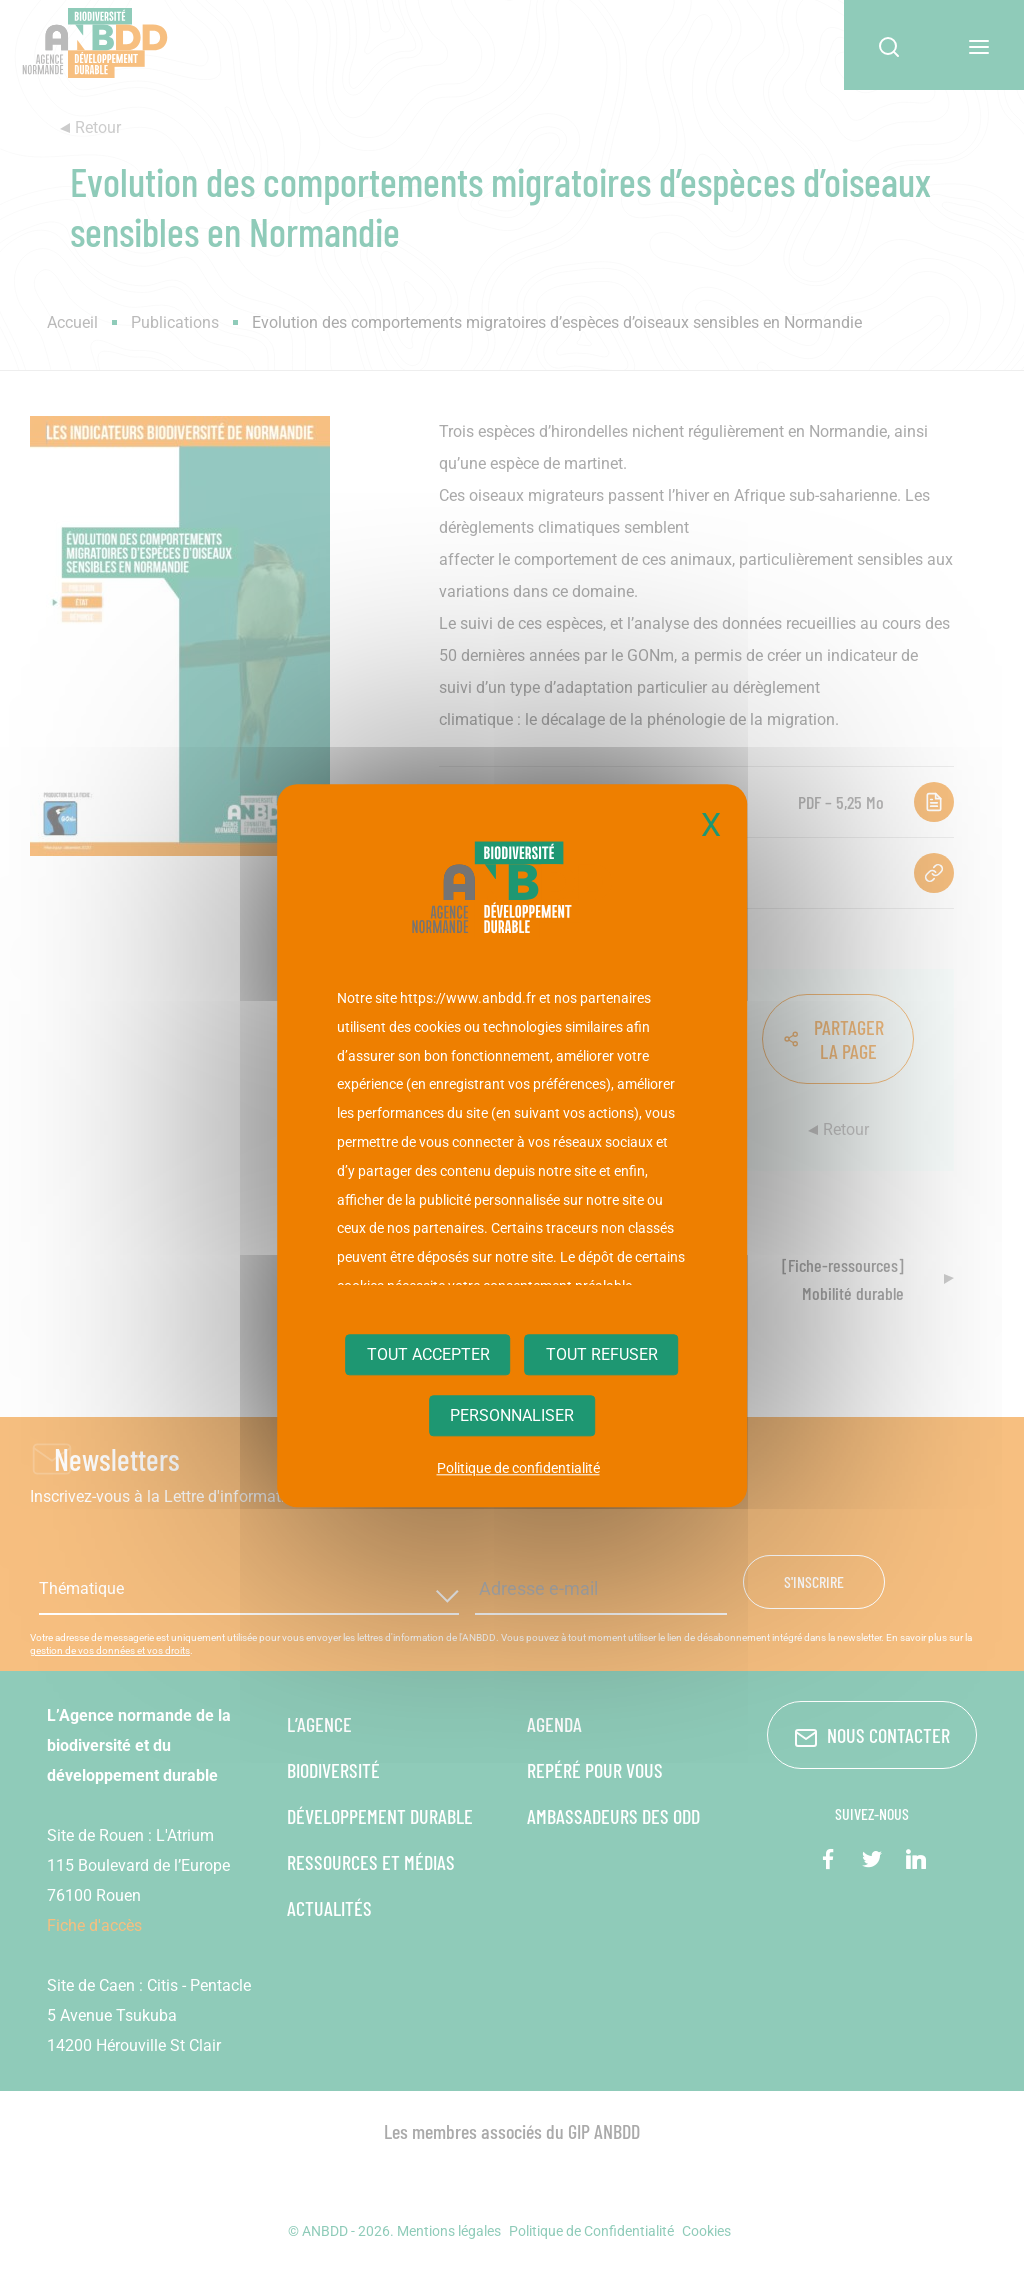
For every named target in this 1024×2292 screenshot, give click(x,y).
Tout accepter (428, 1354)
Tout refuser (602, 1354)
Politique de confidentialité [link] (518, 1469)
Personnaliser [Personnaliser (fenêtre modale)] (512, 1416)
